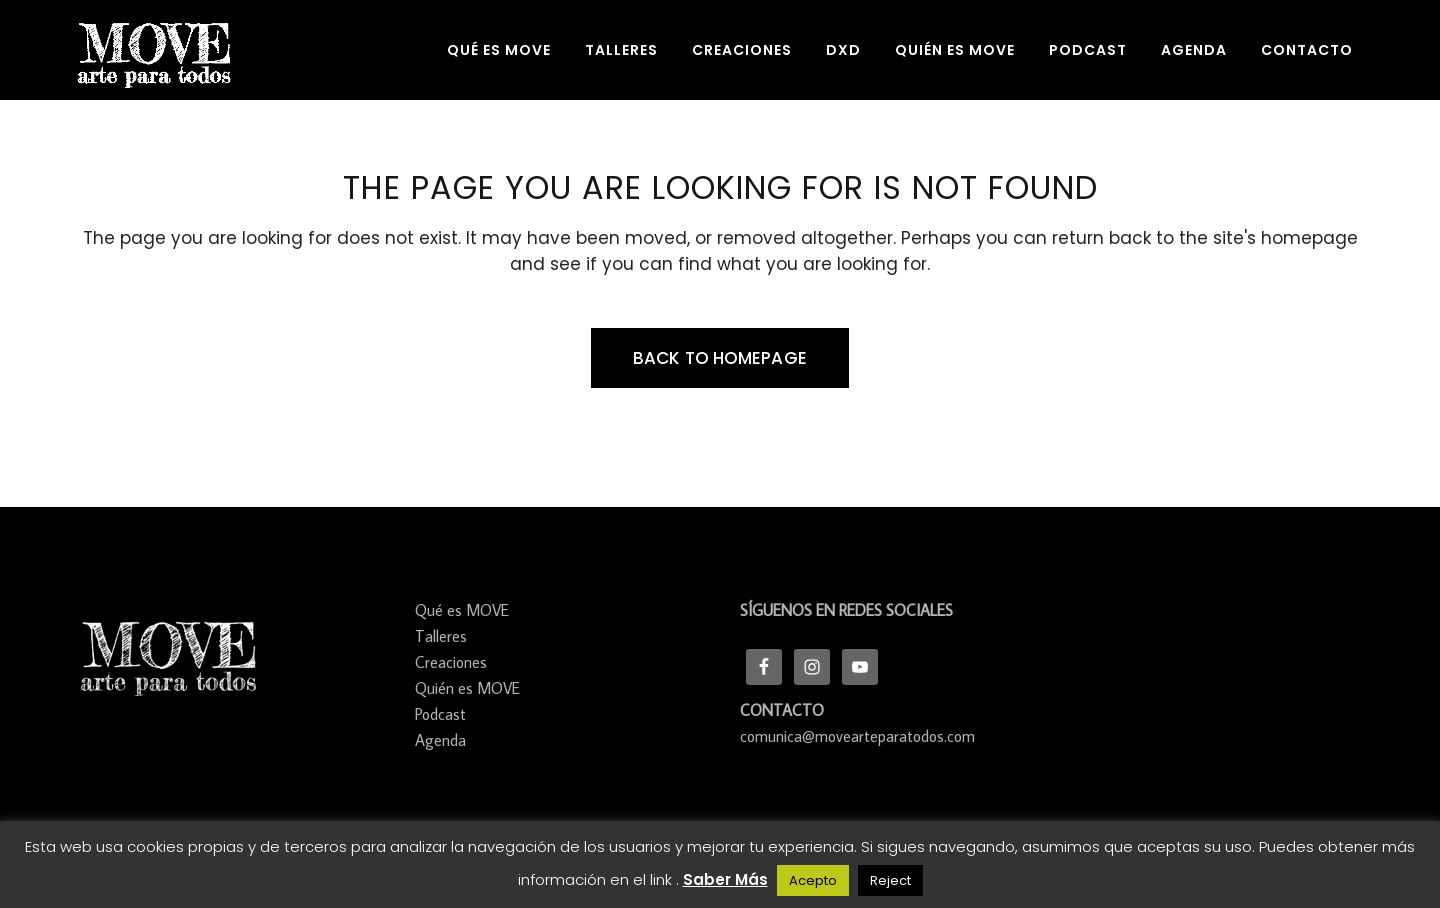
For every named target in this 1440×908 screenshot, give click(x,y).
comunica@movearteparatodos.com (857, 736)
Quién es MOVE (467, 688)
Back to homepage (720, 358)
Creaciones (451, 662)
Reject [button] (890, 880)
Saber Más (725, 879)
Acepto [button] (813, 880)
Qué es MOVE (462, 610)
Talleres (441, 636)
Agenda (440, 740)
